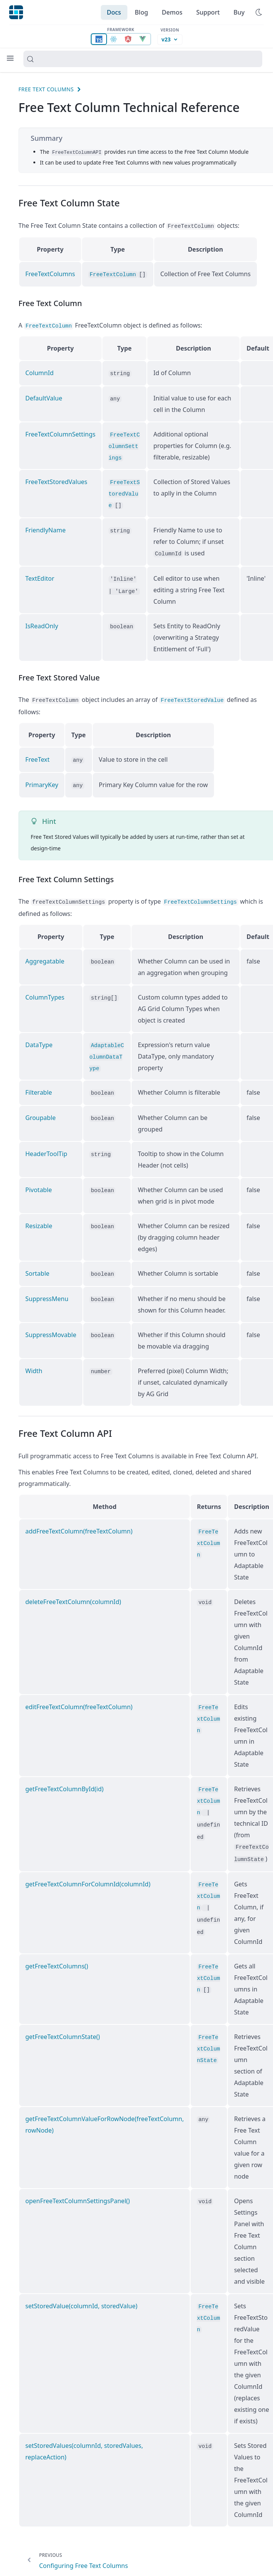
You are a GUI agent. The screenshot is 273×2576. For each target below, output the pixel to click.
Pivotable (38, 1185)
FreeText (37, 757)
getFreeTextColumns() (56, 1961)
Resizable (38, 1221)
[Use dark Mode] (259, 12)
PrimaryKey (41, 782)
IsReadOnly (41, 624)
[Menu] (10, 58)
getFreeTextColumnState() (62, 2031)
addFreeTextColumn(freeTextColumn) (79, 1526)
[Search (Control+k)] (142, 59)
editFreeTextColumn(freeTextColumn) (79, 1702)
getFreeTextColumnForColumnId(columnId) (87, 1878)
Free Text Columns (46, 89)
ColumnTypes (44, 993)
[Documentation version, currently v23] (170, 39)
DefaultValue (43, 397)
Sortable (37, 1269)
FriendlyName (45, 528)
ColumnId (39, 372)
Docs (114, 12)
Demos (172, 12)
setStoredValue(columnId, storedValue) (81, 2300)
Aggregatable (44, 957)
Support (208, 12)
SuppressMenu (46, 1294)
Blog (141, 12)
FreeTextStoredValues (56, 480)
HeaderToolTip (46, 1149)
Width (34, 1366)
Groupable (40, 1113)
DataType (39, 1041)
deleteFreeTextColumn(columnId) (73, 1597)
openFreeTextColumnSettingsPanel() (77, 2195)
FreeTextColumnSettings (60, 433)
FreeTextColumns (50, 273)
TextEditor (39, 576)
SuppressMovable (50, 1330)
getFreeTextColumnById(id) (64, 1784)
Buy (239, 12)
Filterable (38, 1088)
